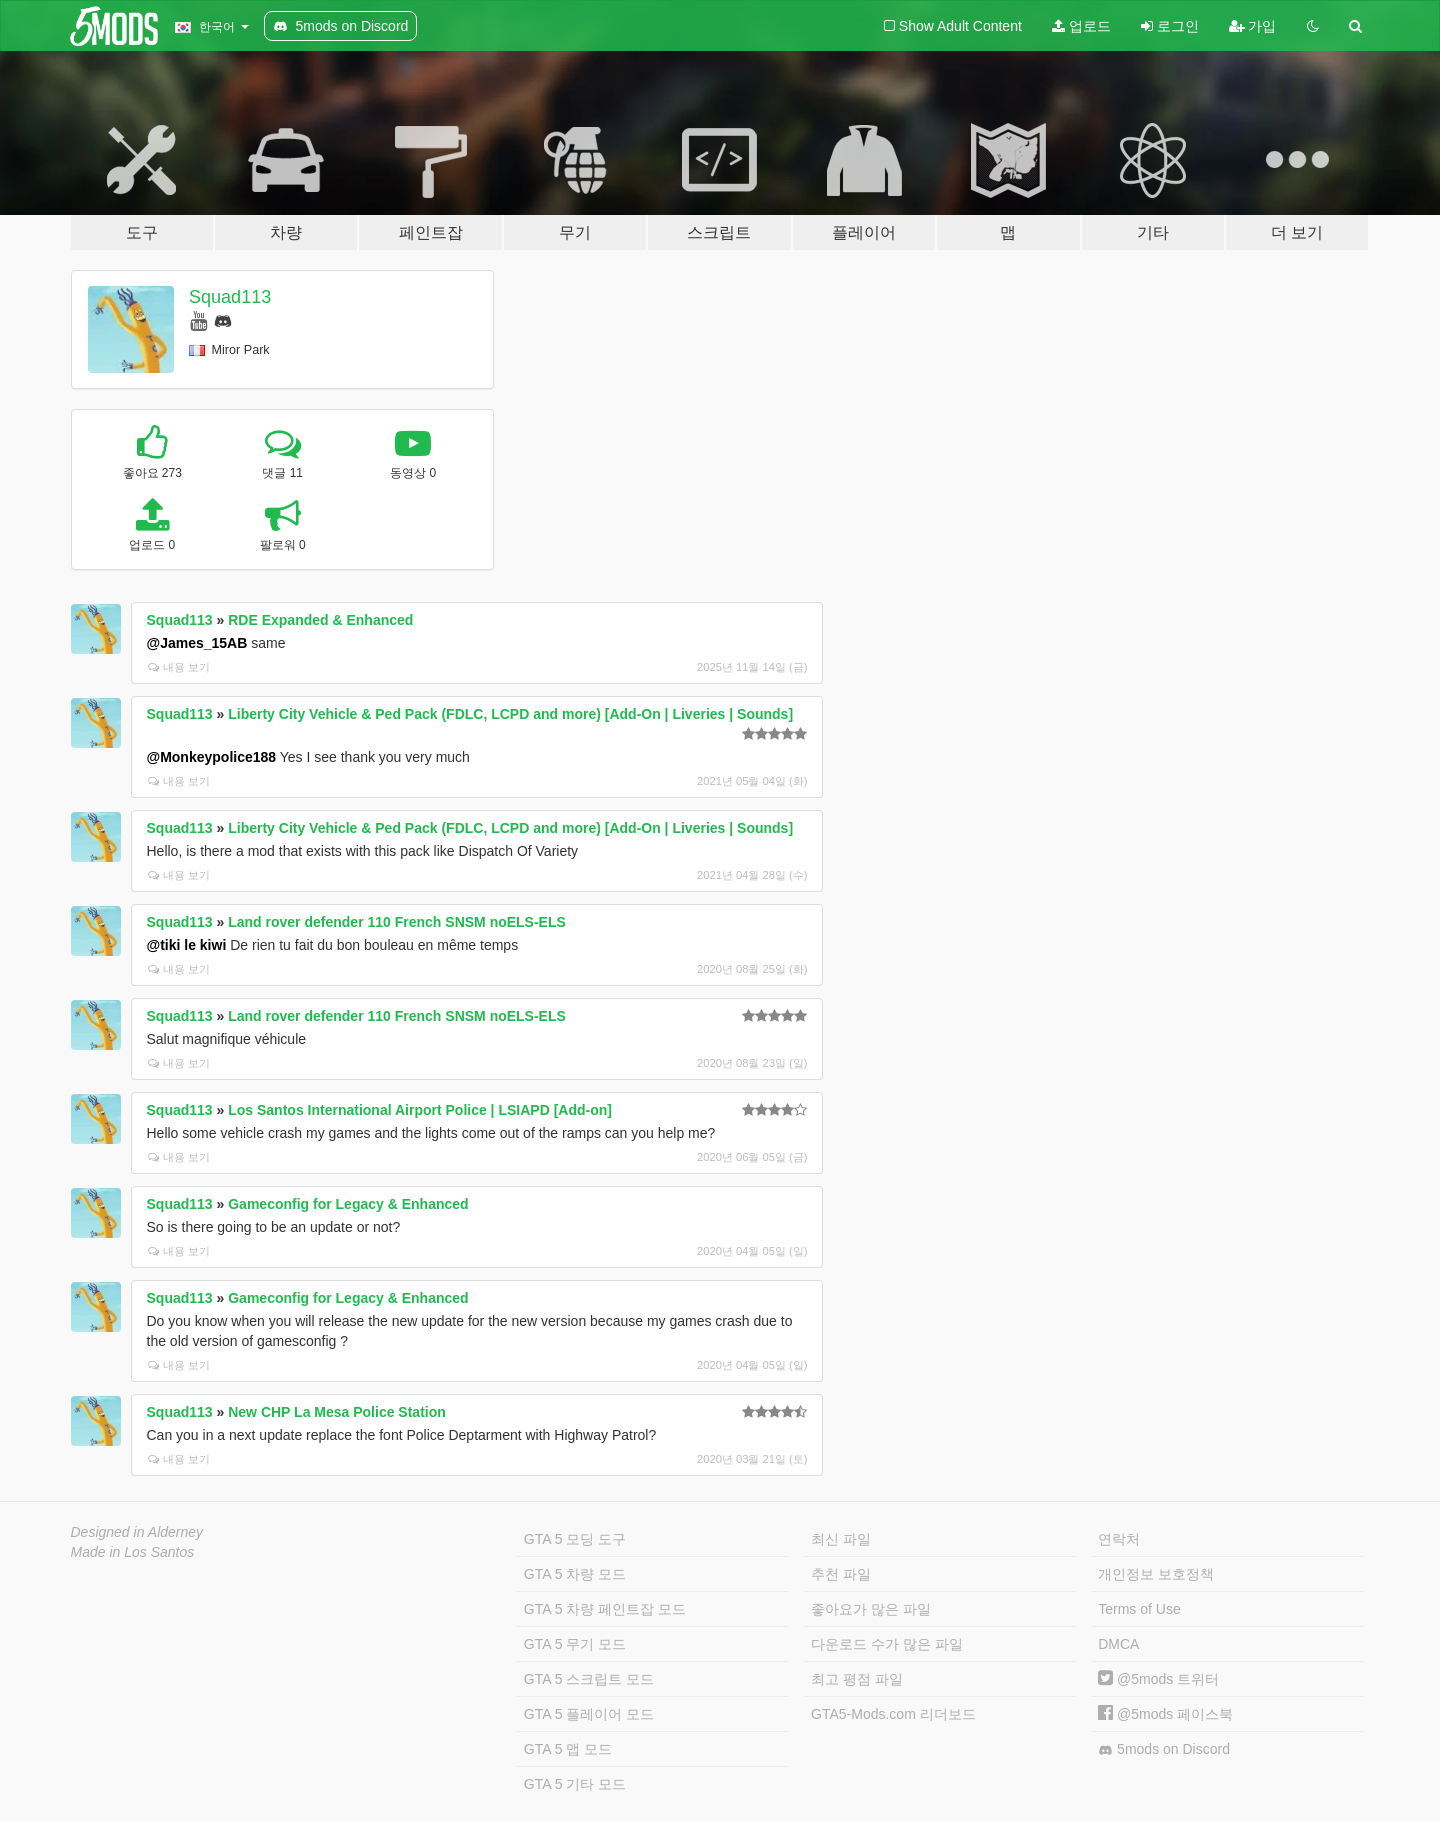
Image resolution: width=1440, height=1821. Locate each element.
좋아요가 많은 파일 (871, 1609)
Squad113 (230, 297)
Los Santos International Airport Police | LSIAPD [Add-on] (420, 1110)
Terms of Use (1139, 1609)
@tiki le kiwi (187, 945)
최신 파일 (841, 1539)
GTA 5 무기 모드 (575, 1644)
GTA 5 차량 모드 (575, 1574)
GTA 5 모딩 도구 (575, 1539)
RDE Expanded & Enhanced (320, 620)
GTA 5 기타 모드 (575, 1784)
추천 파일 (841, 1574)
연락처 (1119, 1539)
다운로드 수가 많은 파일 (887, 1644)
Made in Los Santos (133, 1552)
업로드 (1081, 26)
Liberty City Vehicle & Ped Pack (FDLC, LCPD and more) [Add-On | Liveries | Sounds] (510, 714)
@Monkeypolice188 (212, 757)
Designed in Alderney (137, 1532)
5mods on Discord (1164, 1749)
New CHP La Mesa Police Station (337, 1412)
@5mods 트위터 (1158, 1679)
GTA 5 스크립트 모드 (589, 1679)
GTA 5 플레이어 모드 (589, 1714)
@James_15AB (197, 643)
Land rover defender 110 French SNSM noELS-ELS (397, 922)
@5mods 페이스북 (1165, 1714)
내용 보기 (179, 667)
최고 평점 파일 (857, 1679)
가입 (1253, 26)
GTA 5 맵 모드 (568, 1749)
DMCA (1118, 1644)
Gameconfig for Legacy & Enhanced (348, 1204)
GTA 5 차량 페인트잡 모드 (605, 1609)
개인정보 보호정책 (1156, 1574)
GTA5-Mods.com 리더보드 (893, 1714)
